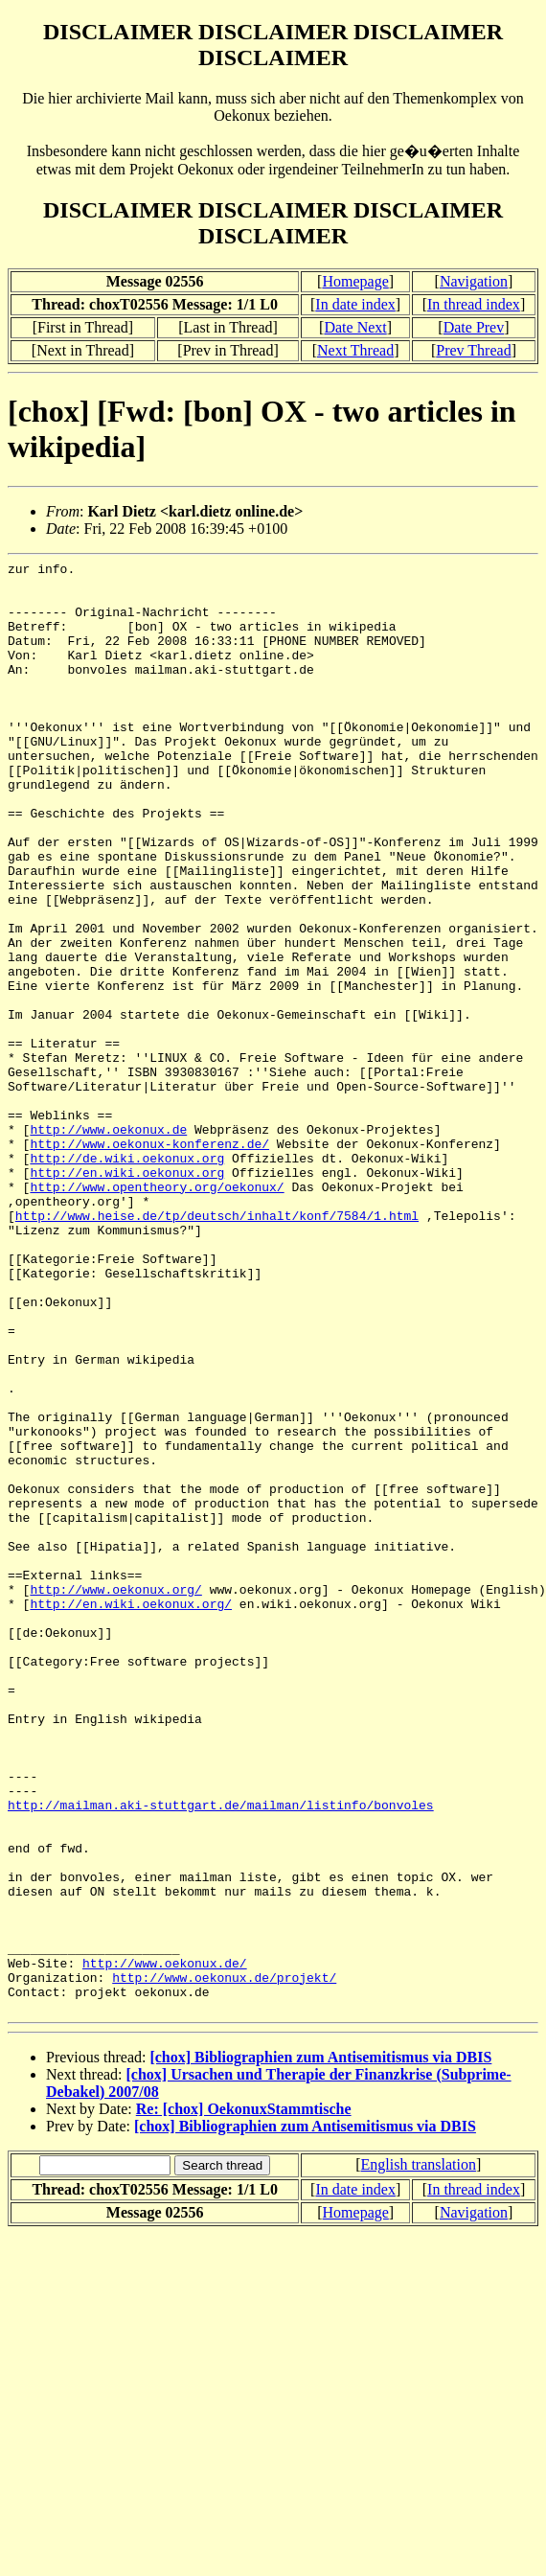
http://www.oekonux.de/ (164, 2244)
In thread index (473, 304)
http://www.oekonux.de (108, 1244)
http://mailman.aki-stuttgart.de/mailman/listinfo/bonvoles (221, 2054)
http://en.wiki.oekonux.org (127, 1295)
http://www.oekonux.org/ (115, 1796)
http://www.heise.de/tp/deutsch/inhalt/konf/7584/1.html (217, 1347)
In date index (355, 304)
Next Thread (355, 350)
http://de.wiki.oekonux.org (127, 1278)
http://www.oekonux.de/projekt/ (224, 2261)
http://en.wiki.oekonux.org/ (131, 1813)
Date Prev (474, 327)
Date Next (355, 327)
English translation (417, 2455)
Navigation (474, 281)
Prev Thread (473, 350)
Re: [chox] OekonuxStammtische (244, 2399)
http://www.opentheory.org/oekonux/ (157, 1313)
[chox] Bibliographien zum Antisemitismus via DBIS (320, 2347)
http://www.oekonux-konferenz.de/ (149, 1261)
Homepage (355, 281)
